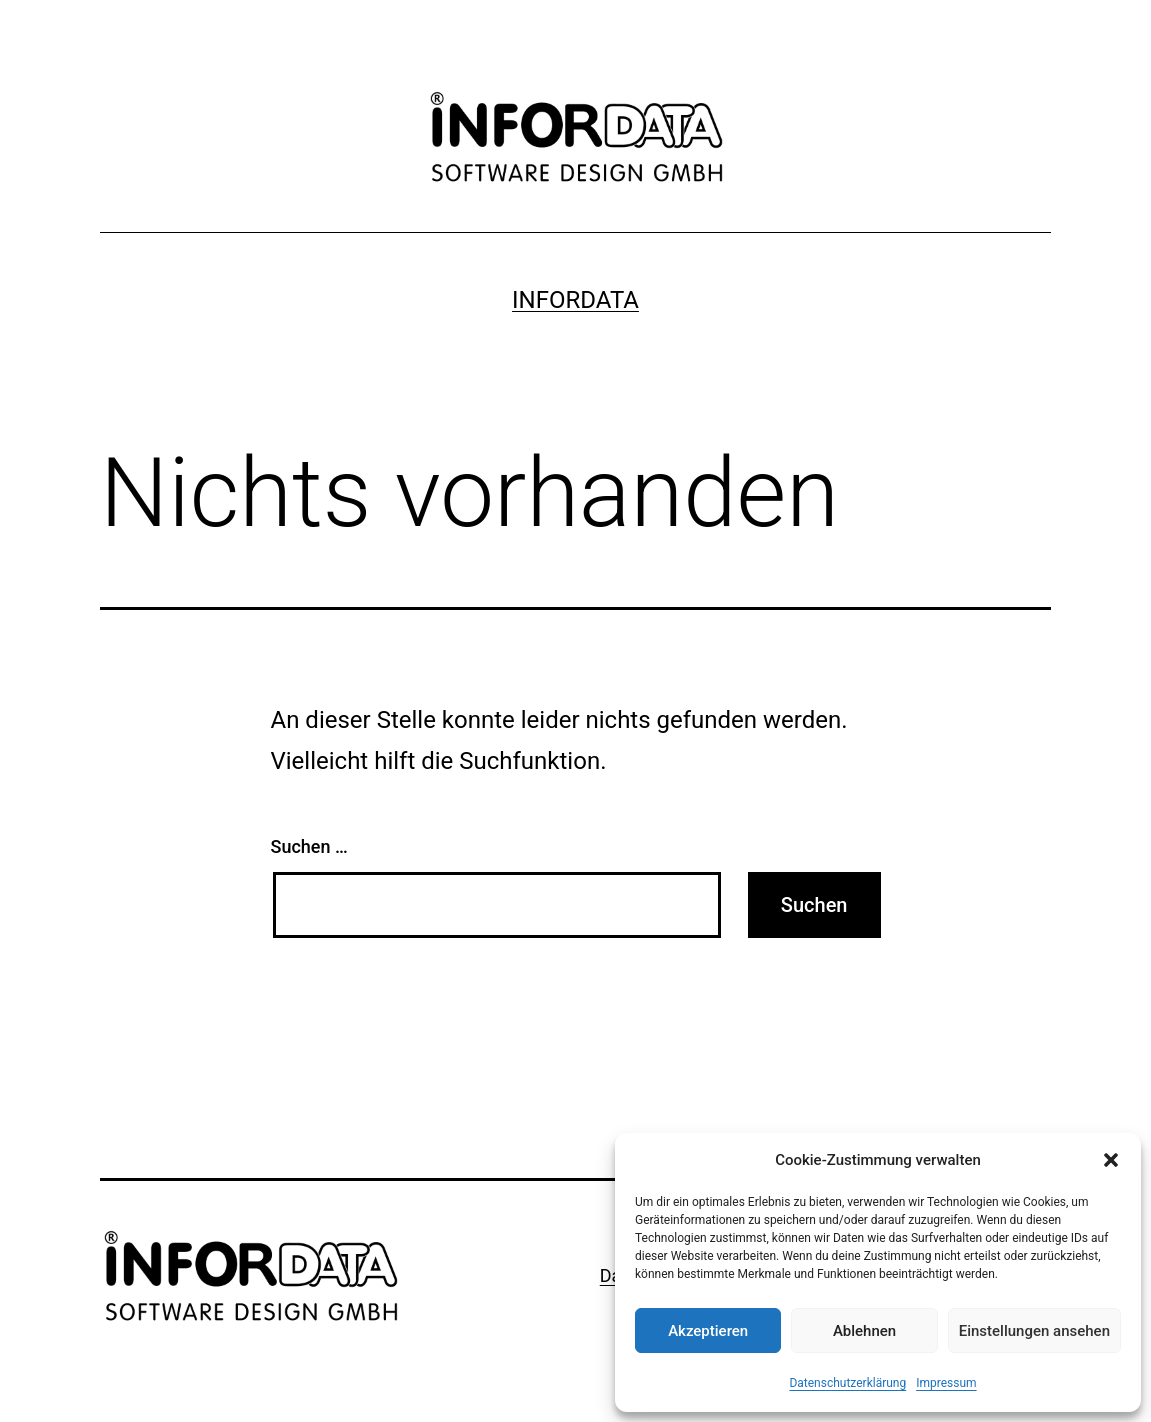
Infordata (575, 300)
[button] (1111, 1160)
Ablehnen (864, 1331)
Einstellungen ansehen (1034, 1331)
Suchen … (309, 846)
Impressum (946, 1383)
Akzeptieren (708, 1331)
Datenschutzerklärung (847, 1383)
